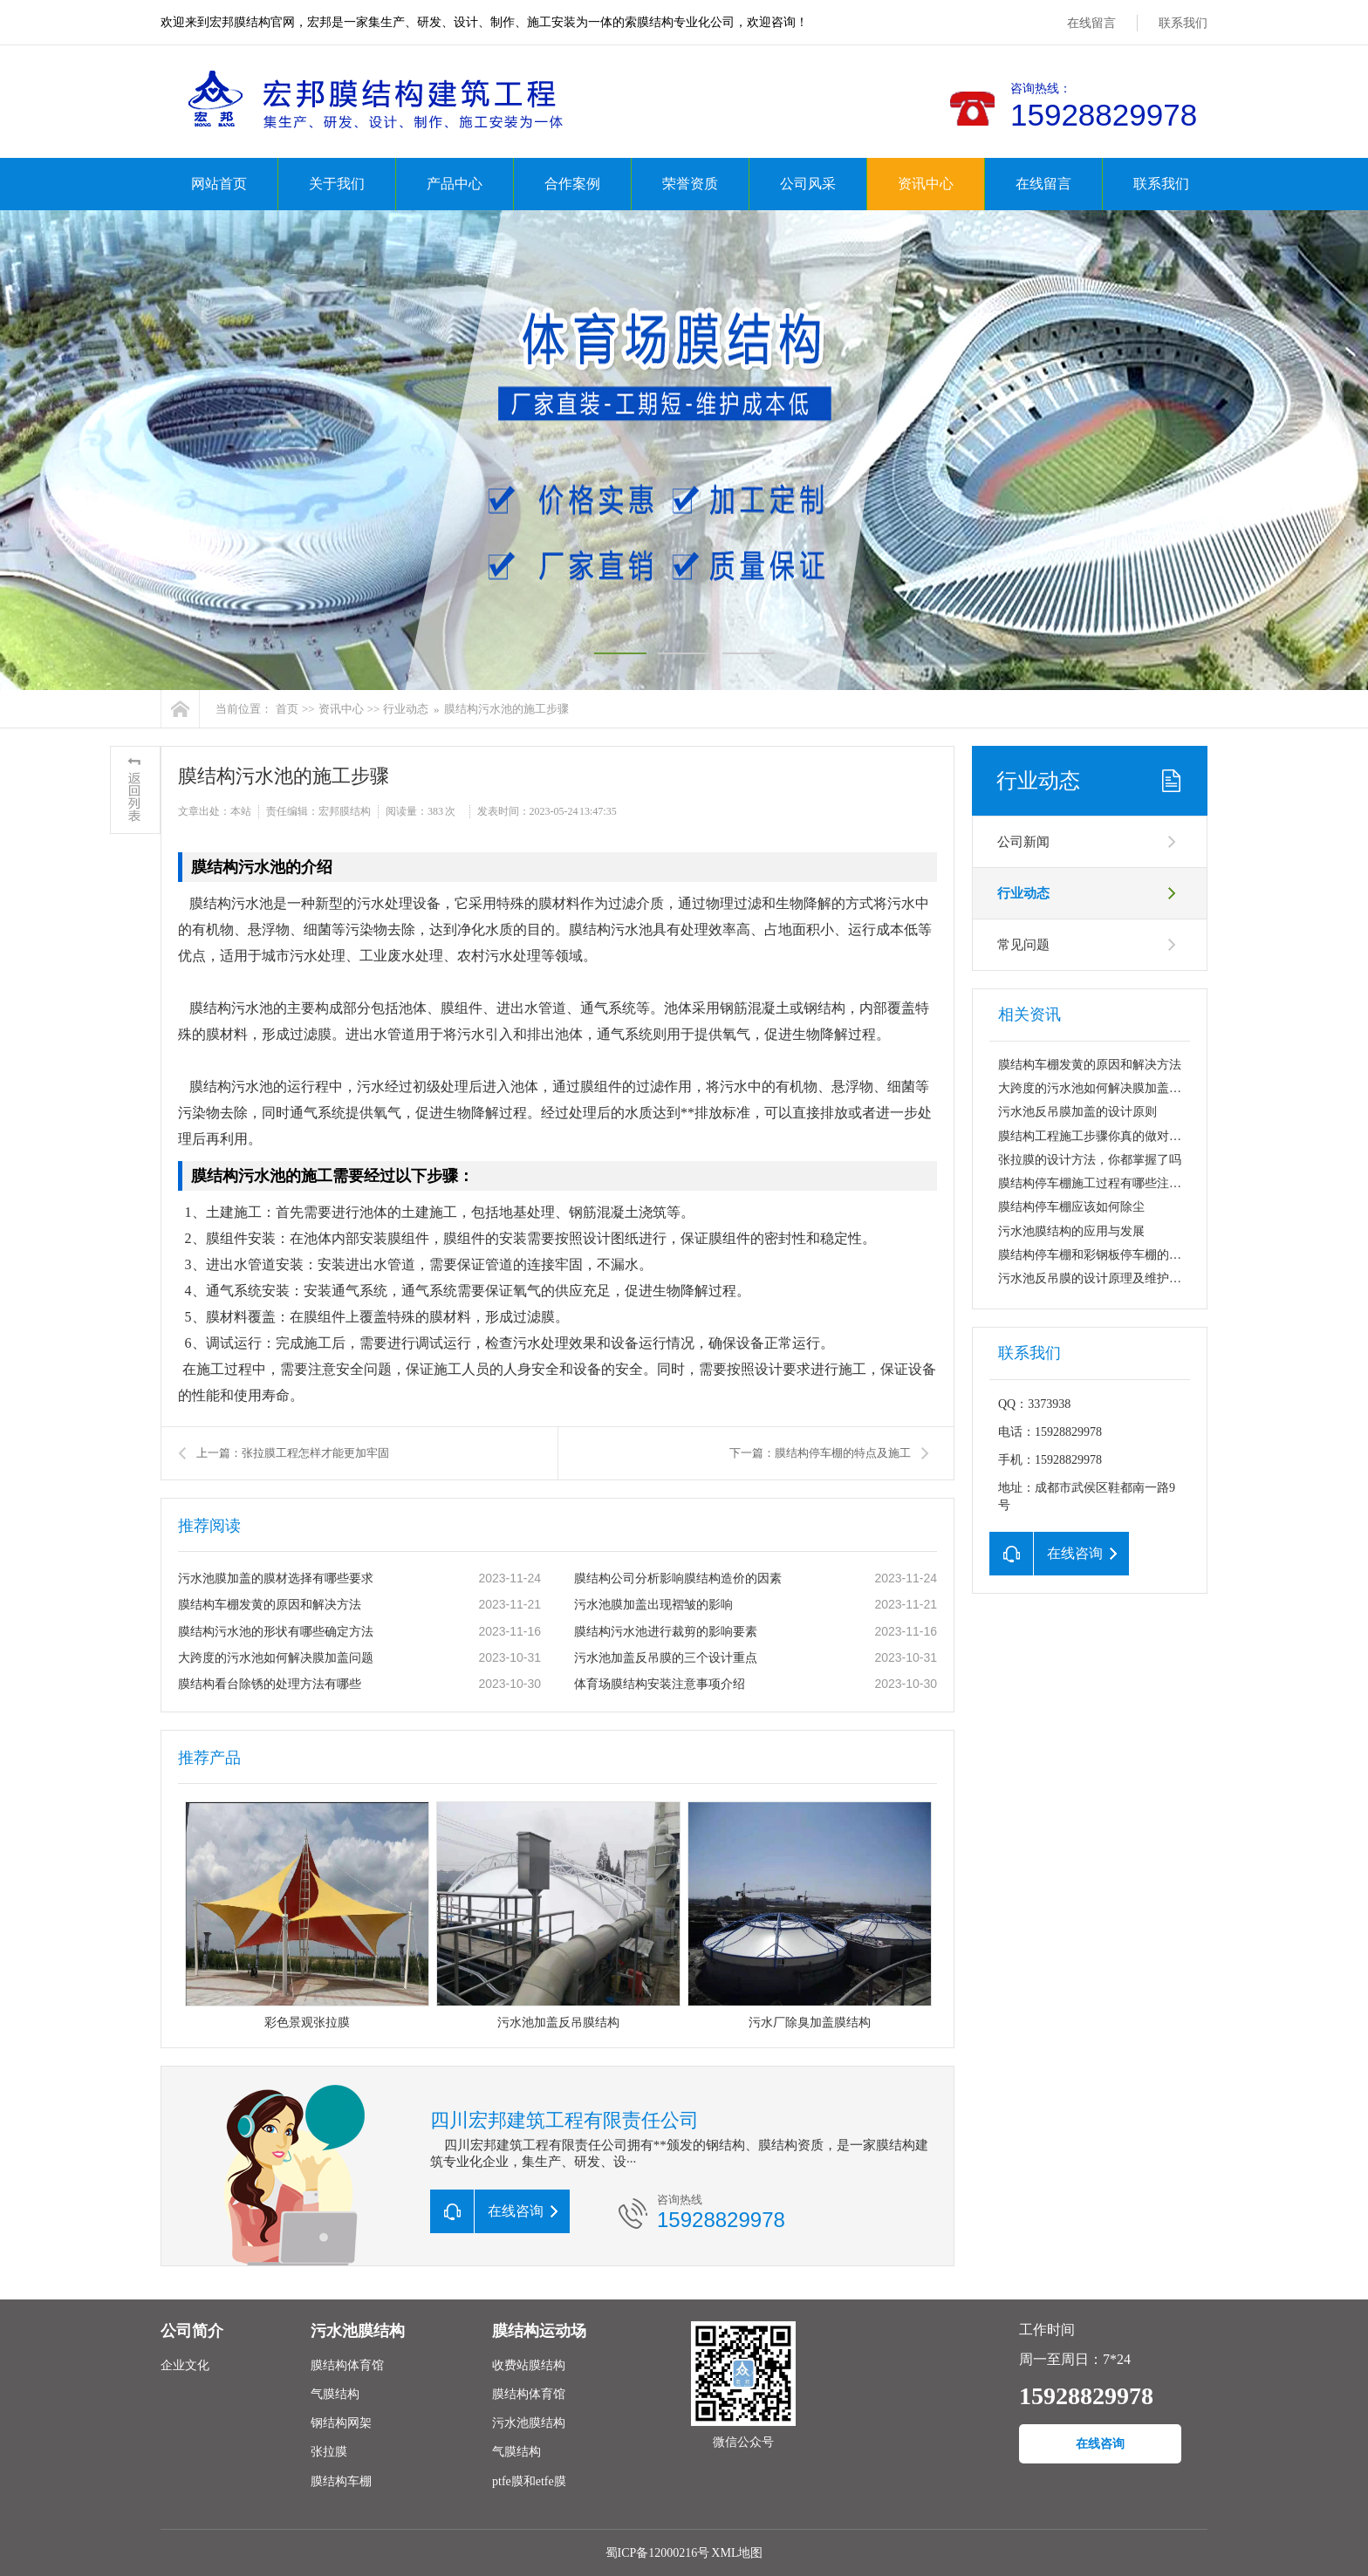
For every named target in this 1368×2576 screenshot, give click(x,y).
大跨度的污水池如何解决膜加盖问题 (275, 1657)
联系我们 (1183, 23)
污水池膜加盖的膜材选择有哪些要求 (275, 1578)
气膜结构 (335, 2394)
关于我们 (337, 183)
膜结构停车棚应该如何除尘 (1071, 1206)
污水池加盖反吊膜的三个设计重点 (665, 1657)
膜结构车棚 (341, 2481)
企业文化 (185, 2365)
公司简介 (192, 2331)
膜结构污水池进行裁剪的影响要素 (665, 1631)
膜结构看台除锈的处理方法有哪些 (269, 1684)
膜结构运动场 (539, 2331)
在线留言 (1091, 23)
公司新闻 (1023, 842)
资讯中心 (926, 183)
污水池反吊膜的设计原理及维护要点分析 (1108, 1278)
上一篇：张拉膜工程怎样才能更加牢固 (292, 1452)
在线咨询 (1100, 2443)
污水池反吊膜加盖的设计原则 (1077, 1111)
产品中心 (454, 183)
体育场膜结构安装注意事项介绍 (659, 1684)
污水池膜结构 (358, 2331)
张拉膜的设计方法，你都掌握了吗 (1089, 1159)
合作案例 (572, 183)
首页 (287, 708)
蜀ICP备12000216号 (657, 2552)
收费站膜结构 (528, 2365)
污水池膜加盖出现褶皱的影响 (653, 1604)
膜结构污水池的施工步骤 (506, 708)
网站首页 (219, 183)
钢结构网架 (341, 2422)
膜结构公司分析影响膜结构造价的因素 (678, 1578)
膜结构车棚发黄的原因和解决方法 (269, 1604)
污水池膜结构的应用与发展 (1071, 1231)
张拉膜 (329, 2451)
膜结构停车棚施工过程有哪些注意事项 (1102, 1183)
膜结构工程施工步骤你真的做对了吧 (1096, 1136)
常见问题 (1023, 945)
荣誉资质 (690, 183)
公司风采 (808, 183)
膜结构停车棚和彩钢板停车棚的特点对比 (1108, 1254)
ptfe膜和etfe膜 (529, 2481)
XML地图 (737, 2552)
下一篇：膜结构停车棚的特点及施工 (820, 1452)
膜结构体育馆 (347, 2365)
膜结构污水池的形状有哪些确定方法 (275, 1631)
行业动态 (405, 708)
